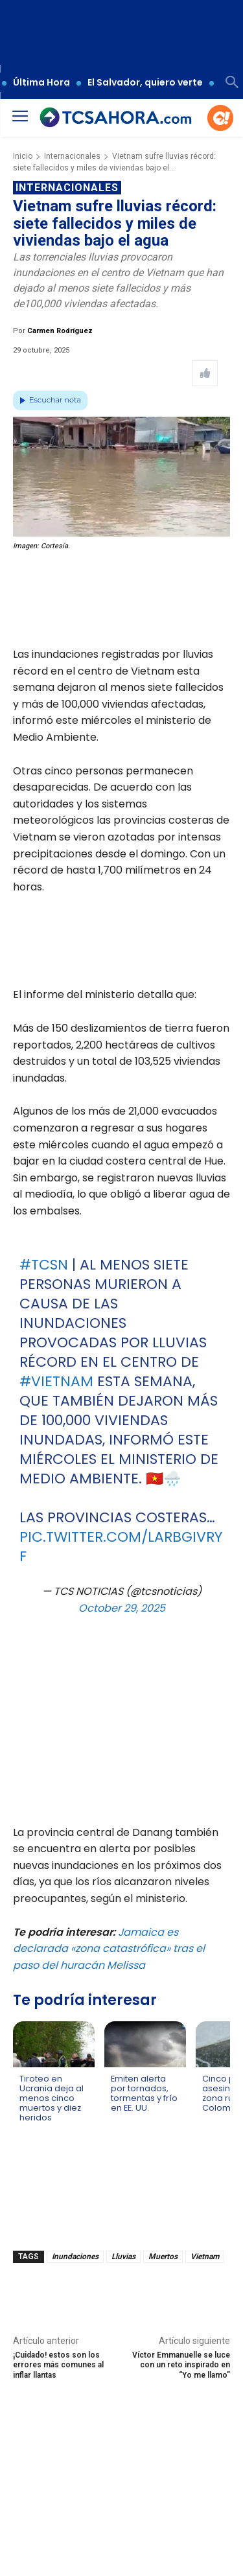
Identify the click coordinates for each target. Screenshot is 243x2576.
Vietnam (205, 2256)
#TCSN (43, 1265)
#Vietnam (56, 1381)
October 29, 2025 (121, 1608)
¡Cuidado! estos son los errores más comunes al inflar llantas (58, 2365)
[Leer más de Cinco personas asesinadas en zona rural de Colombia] (210, 2120)
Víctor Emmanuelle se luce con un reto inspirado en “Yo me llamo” (181, 2365)
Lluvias (123, 2256)
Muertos (163, 2256)
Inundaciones (75, 2256)
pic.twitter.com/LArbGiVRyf (120, 1546)
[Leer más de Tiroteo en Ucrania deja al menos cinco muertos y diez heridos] (27, 2130)
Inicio (22, 156)
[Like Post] (205, 373)
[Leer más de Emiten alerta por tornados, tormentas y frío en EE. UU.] (118, 2120)
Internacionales (72, 156)
